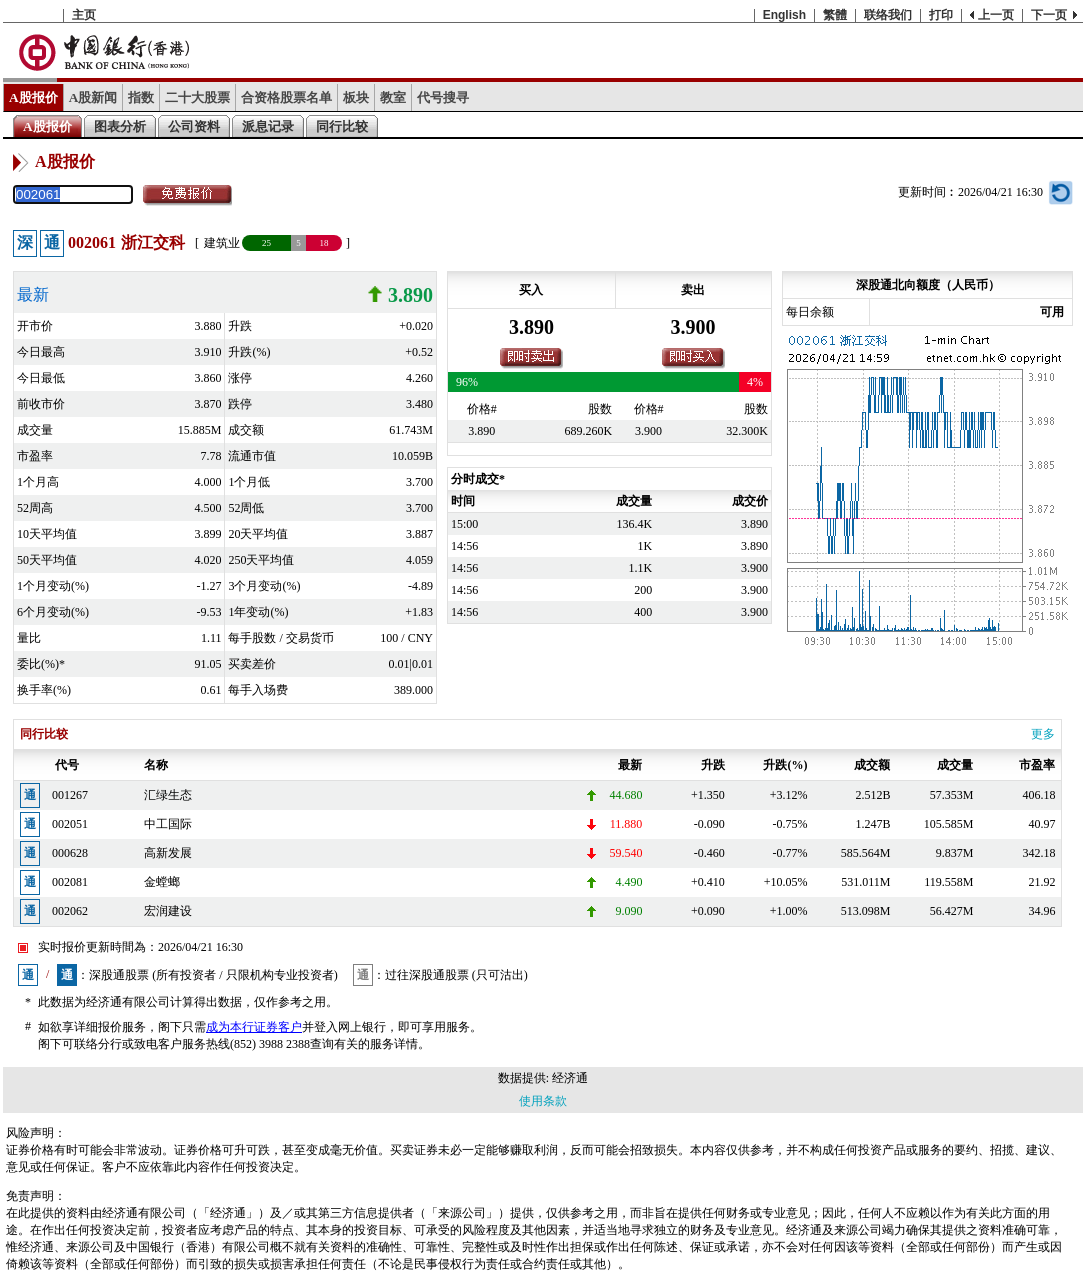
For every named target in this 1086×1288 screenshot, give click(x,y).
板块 (356, 97)
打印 (941, 15)
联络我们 (888, 15)
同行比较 (342, 126)
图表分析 (120, 126)
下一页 (1049, 15)
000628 (70, 853)
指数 (141, 97)
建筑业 (222, 243)
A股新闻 (93, 97)
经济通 (570, 1078)
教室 (393, 97)
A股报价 (33, 97)
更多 (1043, 734)
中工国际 (168, 824)
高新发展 (168, 853)
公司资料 (194, 126)
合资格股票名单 (286, 97)
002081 (70, 882)
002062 (70, 911)
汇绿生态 (168, 795)
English (784, 15)
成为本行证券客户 (254, 1027)
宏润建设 (168, 911)
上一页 (996, 15)
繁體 (835, 15)
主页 (84, 15)
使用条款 (543, 1101)
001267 (70, 795)
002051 (70, 824)
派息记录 (268, 126)
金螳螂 (162, 882)
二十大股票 (197, 97)
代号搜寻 (443, 97)
